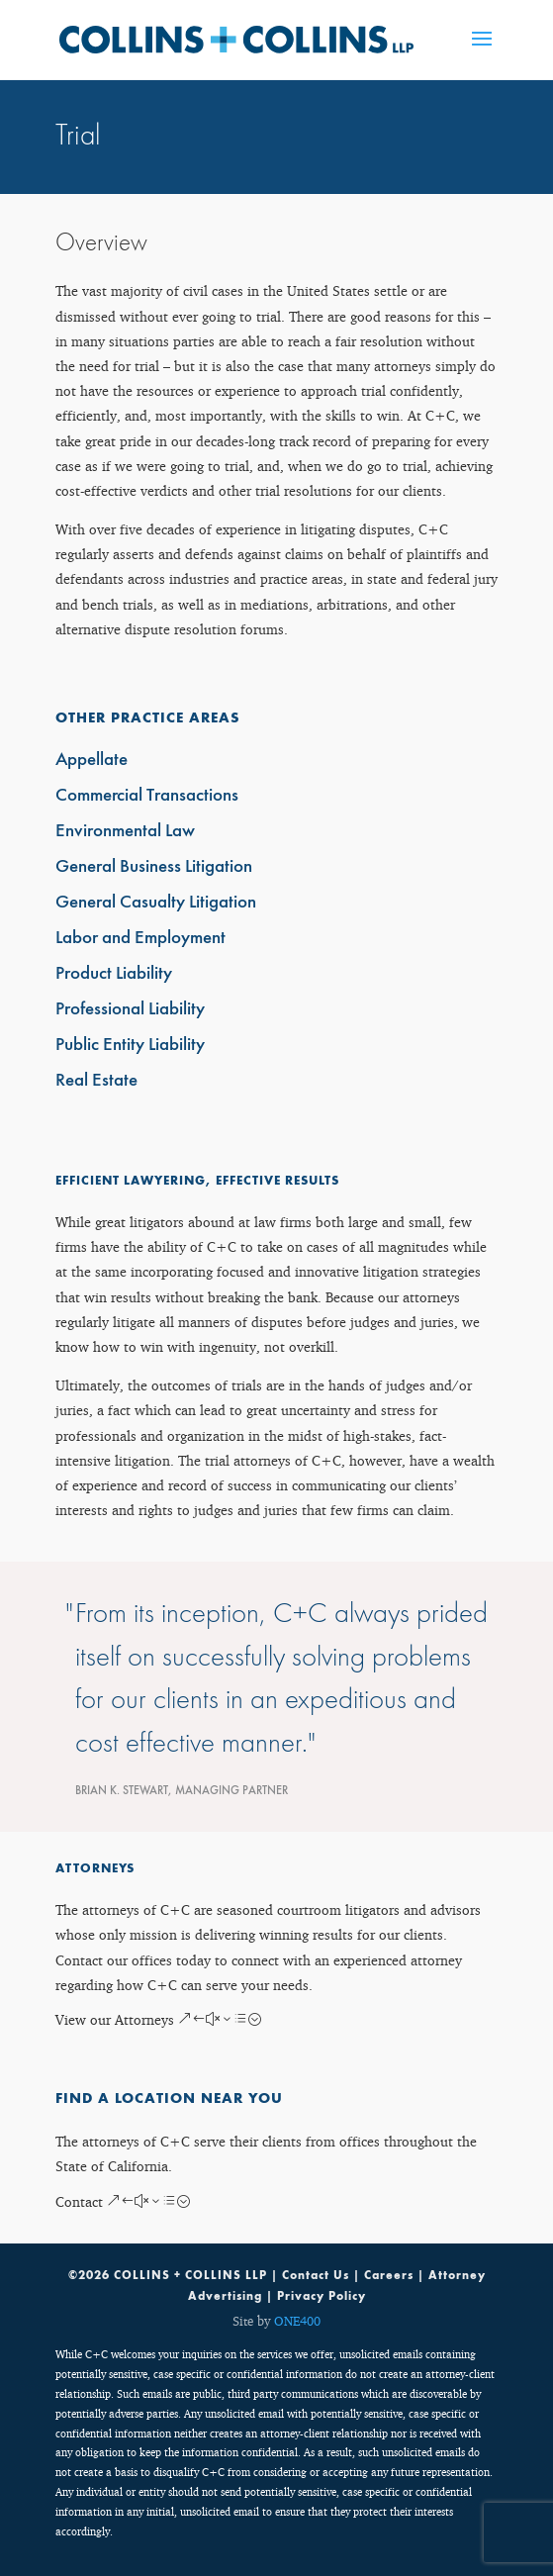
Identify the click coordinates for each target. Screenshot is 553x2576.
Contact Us (315, 2275)
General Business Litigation (153, 867)
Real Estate (96, 1081)
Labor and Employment (140, 938)
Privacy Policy (321, 2296)
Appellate (91, 760)
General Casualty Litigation (155, 903)
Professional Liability (130, 1010)
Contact (79, 2201)
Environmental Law (125, 831)
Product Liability (113, 974)
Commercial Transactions (146, 796)
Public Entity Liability (130, 1045)
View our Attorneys (114, 2019)
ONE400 (297, 2321)
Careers (389, 2275)
